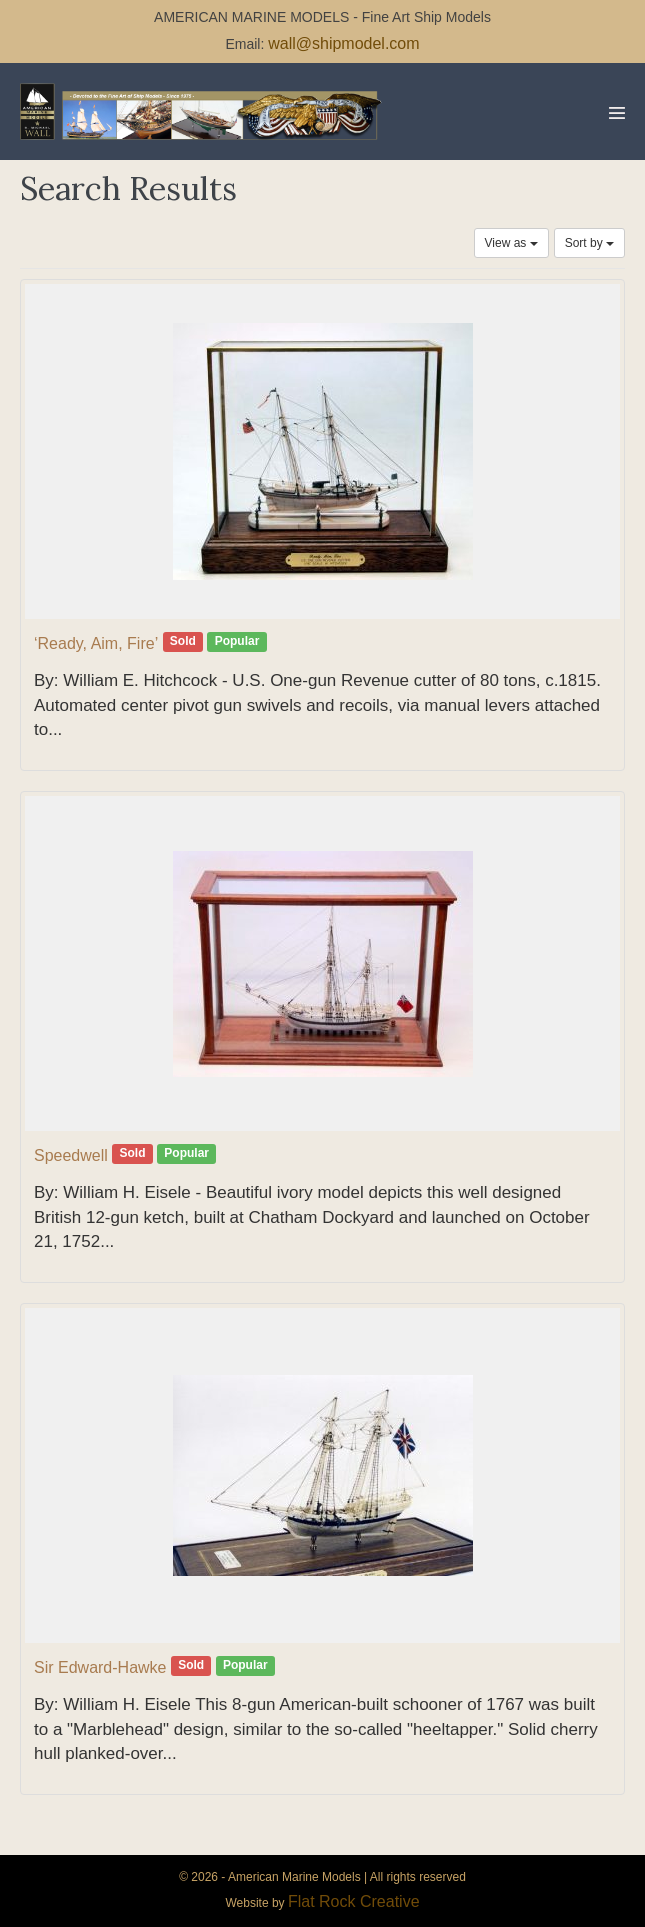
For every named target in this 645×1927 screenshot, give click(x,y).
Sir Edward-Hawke (100, 1667)
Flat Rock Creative (354, 1901)
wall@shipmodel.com (343, 43)
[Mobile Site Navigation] (617, 113)
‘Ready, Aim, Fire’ (96, 643)
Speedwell (71, 1155)
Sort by (589, 243)
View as (511, 243)
